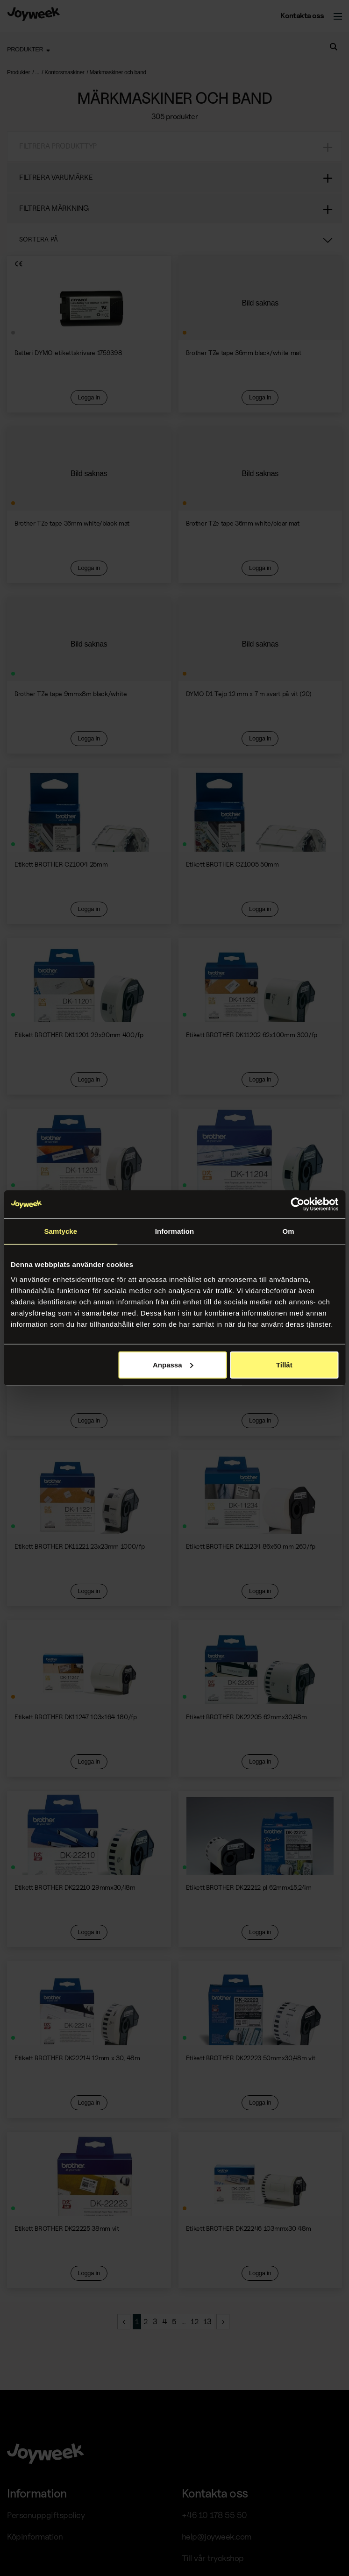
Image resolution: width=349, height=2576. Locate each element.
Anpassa (173, 1364)
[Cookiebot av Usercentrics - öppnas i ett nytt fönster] (297, 1204)
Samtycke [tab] (60, 1231)
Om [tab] (288, 1231)
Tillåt (284, 1364)
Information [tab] (174, 1231)
